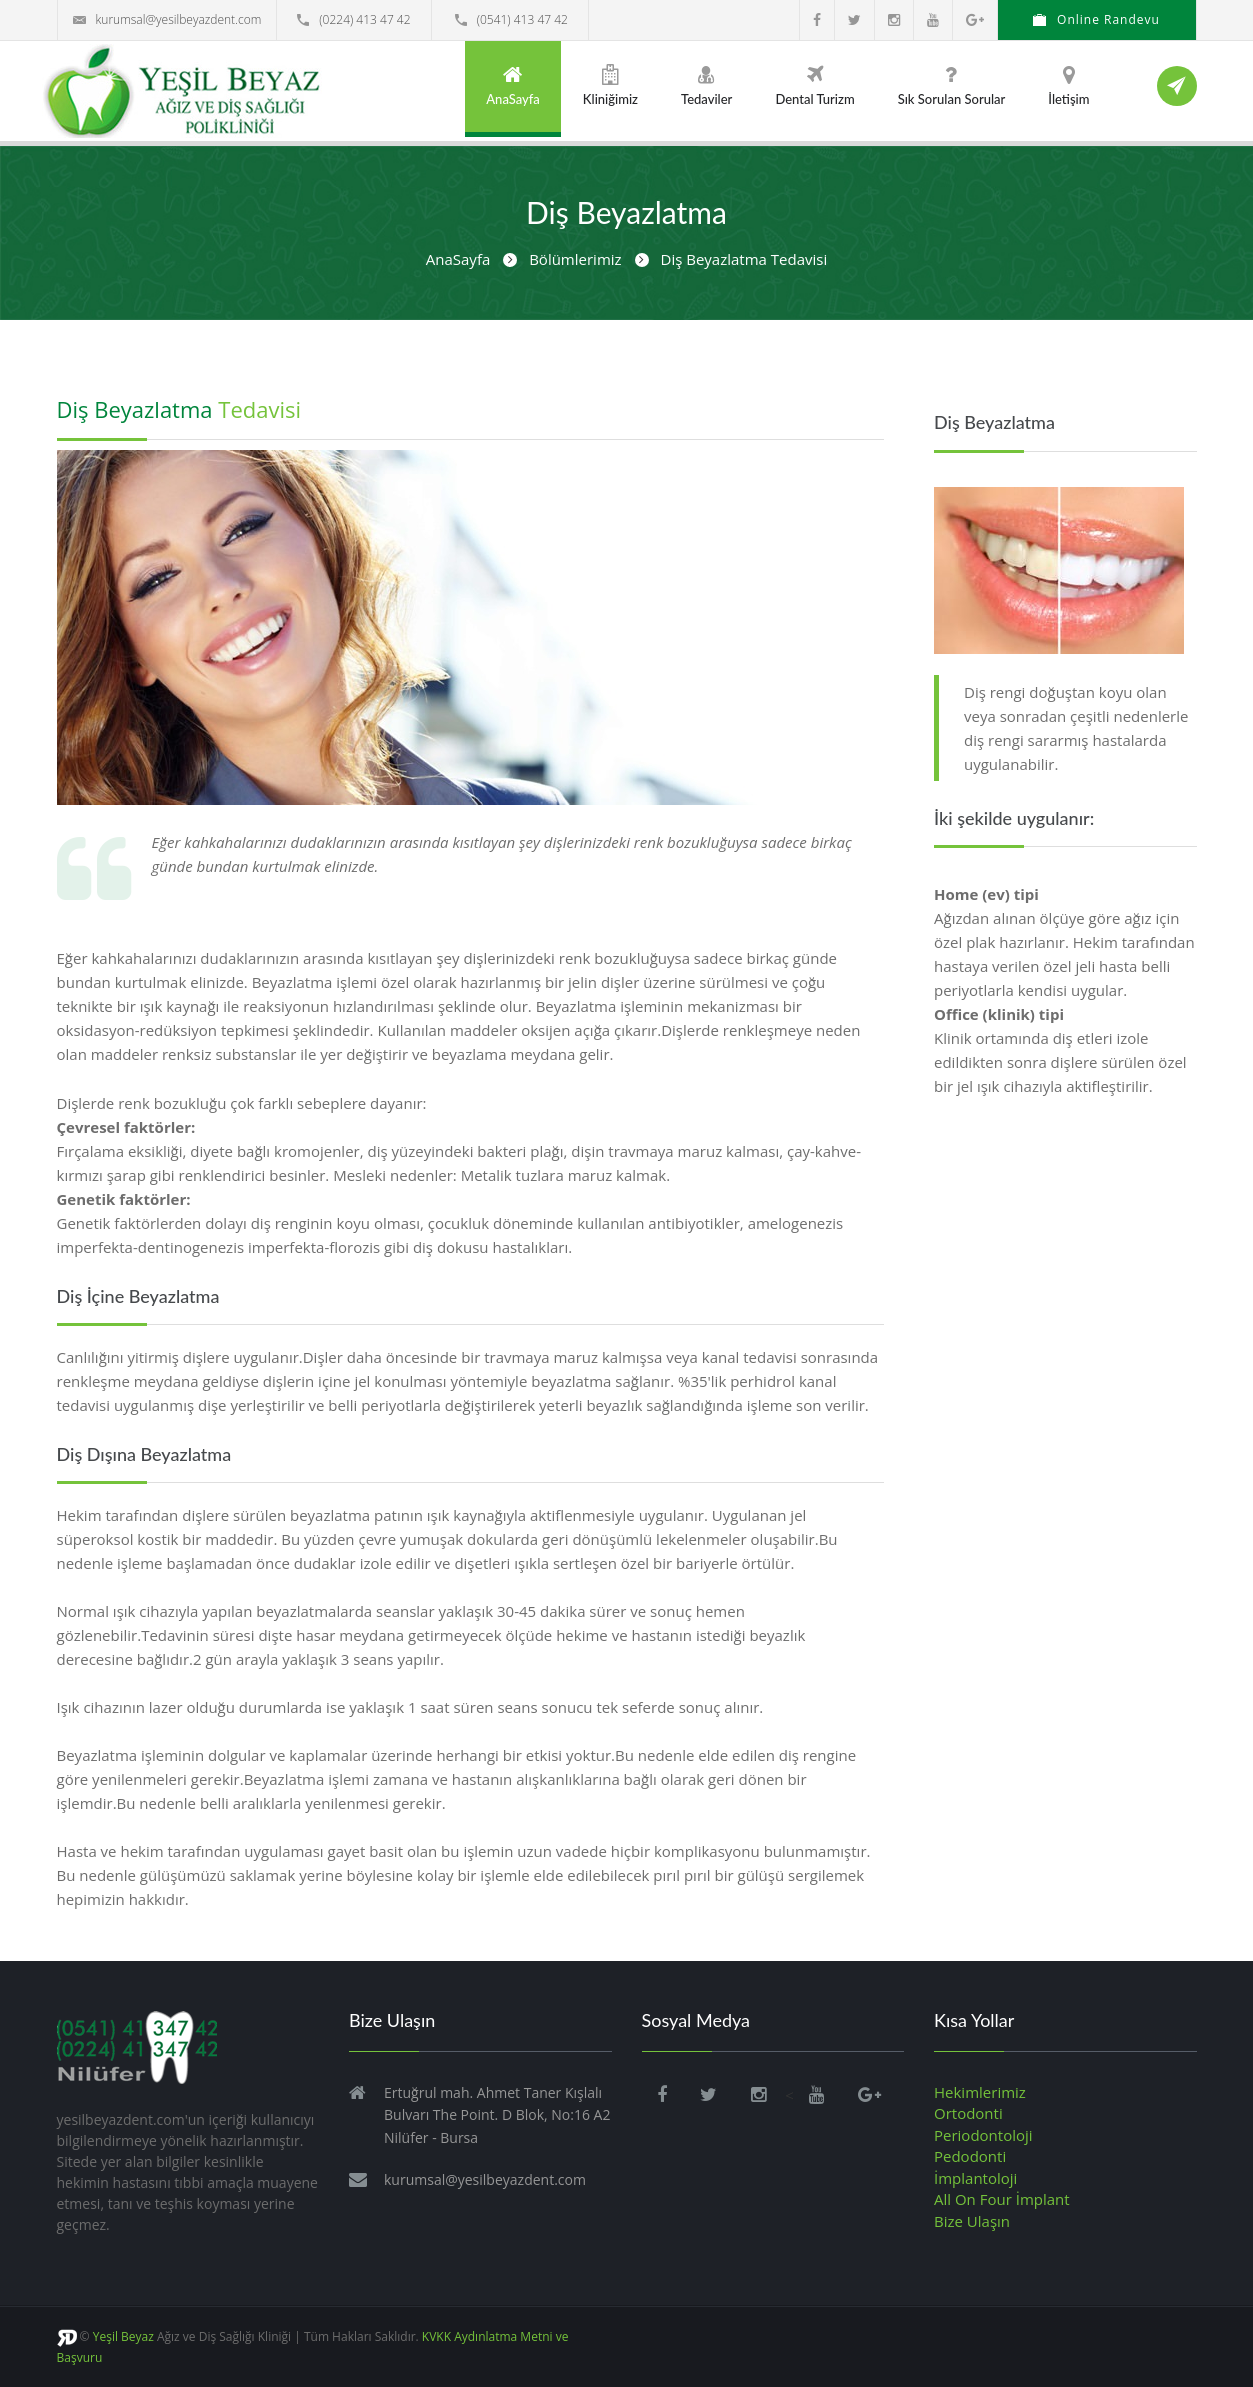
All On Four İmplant (1002, 2199)
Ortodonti (968, 2113)
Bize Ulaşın (972, 2221)
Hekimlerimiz (980, 2092)
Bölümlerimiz (575, 259)
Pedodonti (970, 2156)
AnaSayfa (513, 85)
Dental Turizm (814, 85)
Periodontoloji (983, 2135)
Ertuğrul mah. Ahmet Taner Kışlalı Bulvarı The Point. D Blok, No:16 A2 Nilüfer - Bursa (497, 2115)
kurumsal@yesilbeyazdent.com (167, 19)
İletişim (1068, 85)
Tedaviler (706, 85)
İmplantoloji (975, 2178)
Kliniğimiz (610, 85)
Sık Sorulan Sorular (952, 85)
